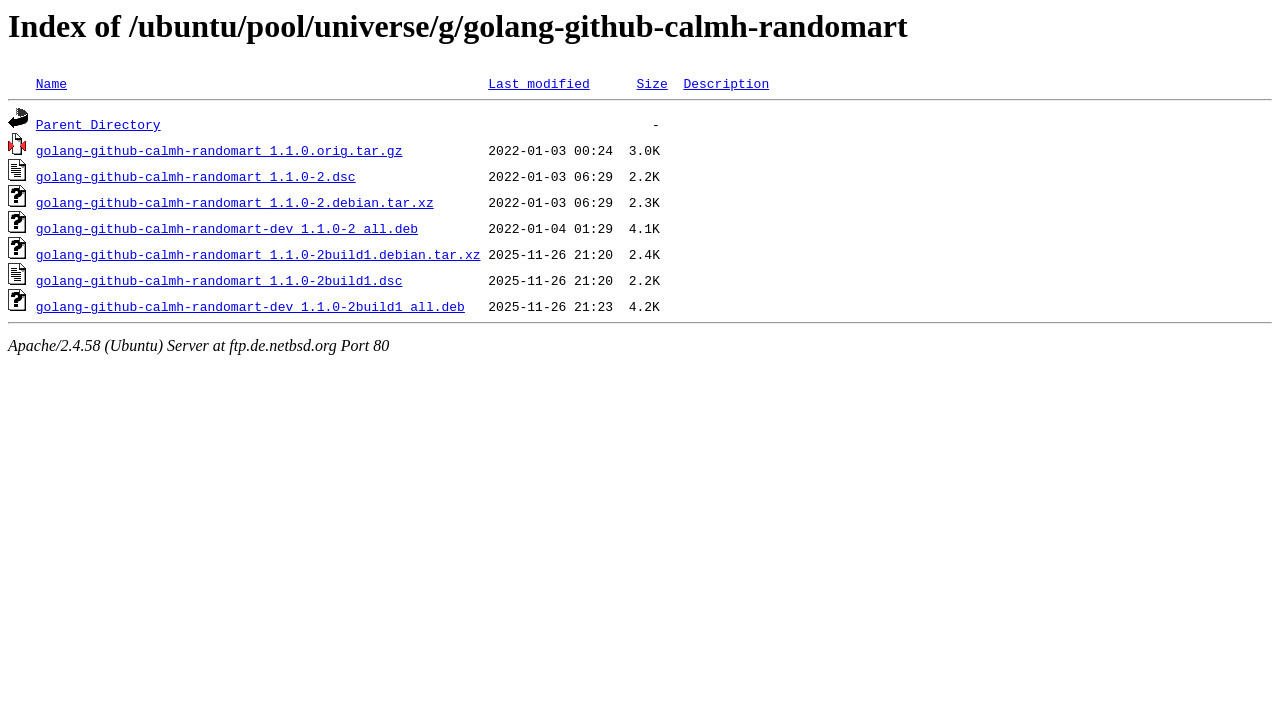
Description (726, 83)
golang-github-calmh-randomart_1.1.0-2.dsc (196, 176)
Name (51, 83)
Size (651, 83)
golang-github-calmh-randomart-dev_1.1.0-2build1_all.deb (250, 306)
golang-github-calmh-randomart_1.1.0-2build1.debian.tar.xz (258, 254)
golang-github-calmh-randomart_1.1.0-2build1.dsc (219, 280)
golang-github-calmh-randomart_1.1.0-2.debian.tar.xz (235, 202)
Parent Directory (98, 124)
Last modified (538, 83)
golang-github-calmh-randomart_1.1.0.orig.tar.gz (219, 150)
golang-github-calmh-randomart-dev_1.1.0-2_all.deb (227, 228)
